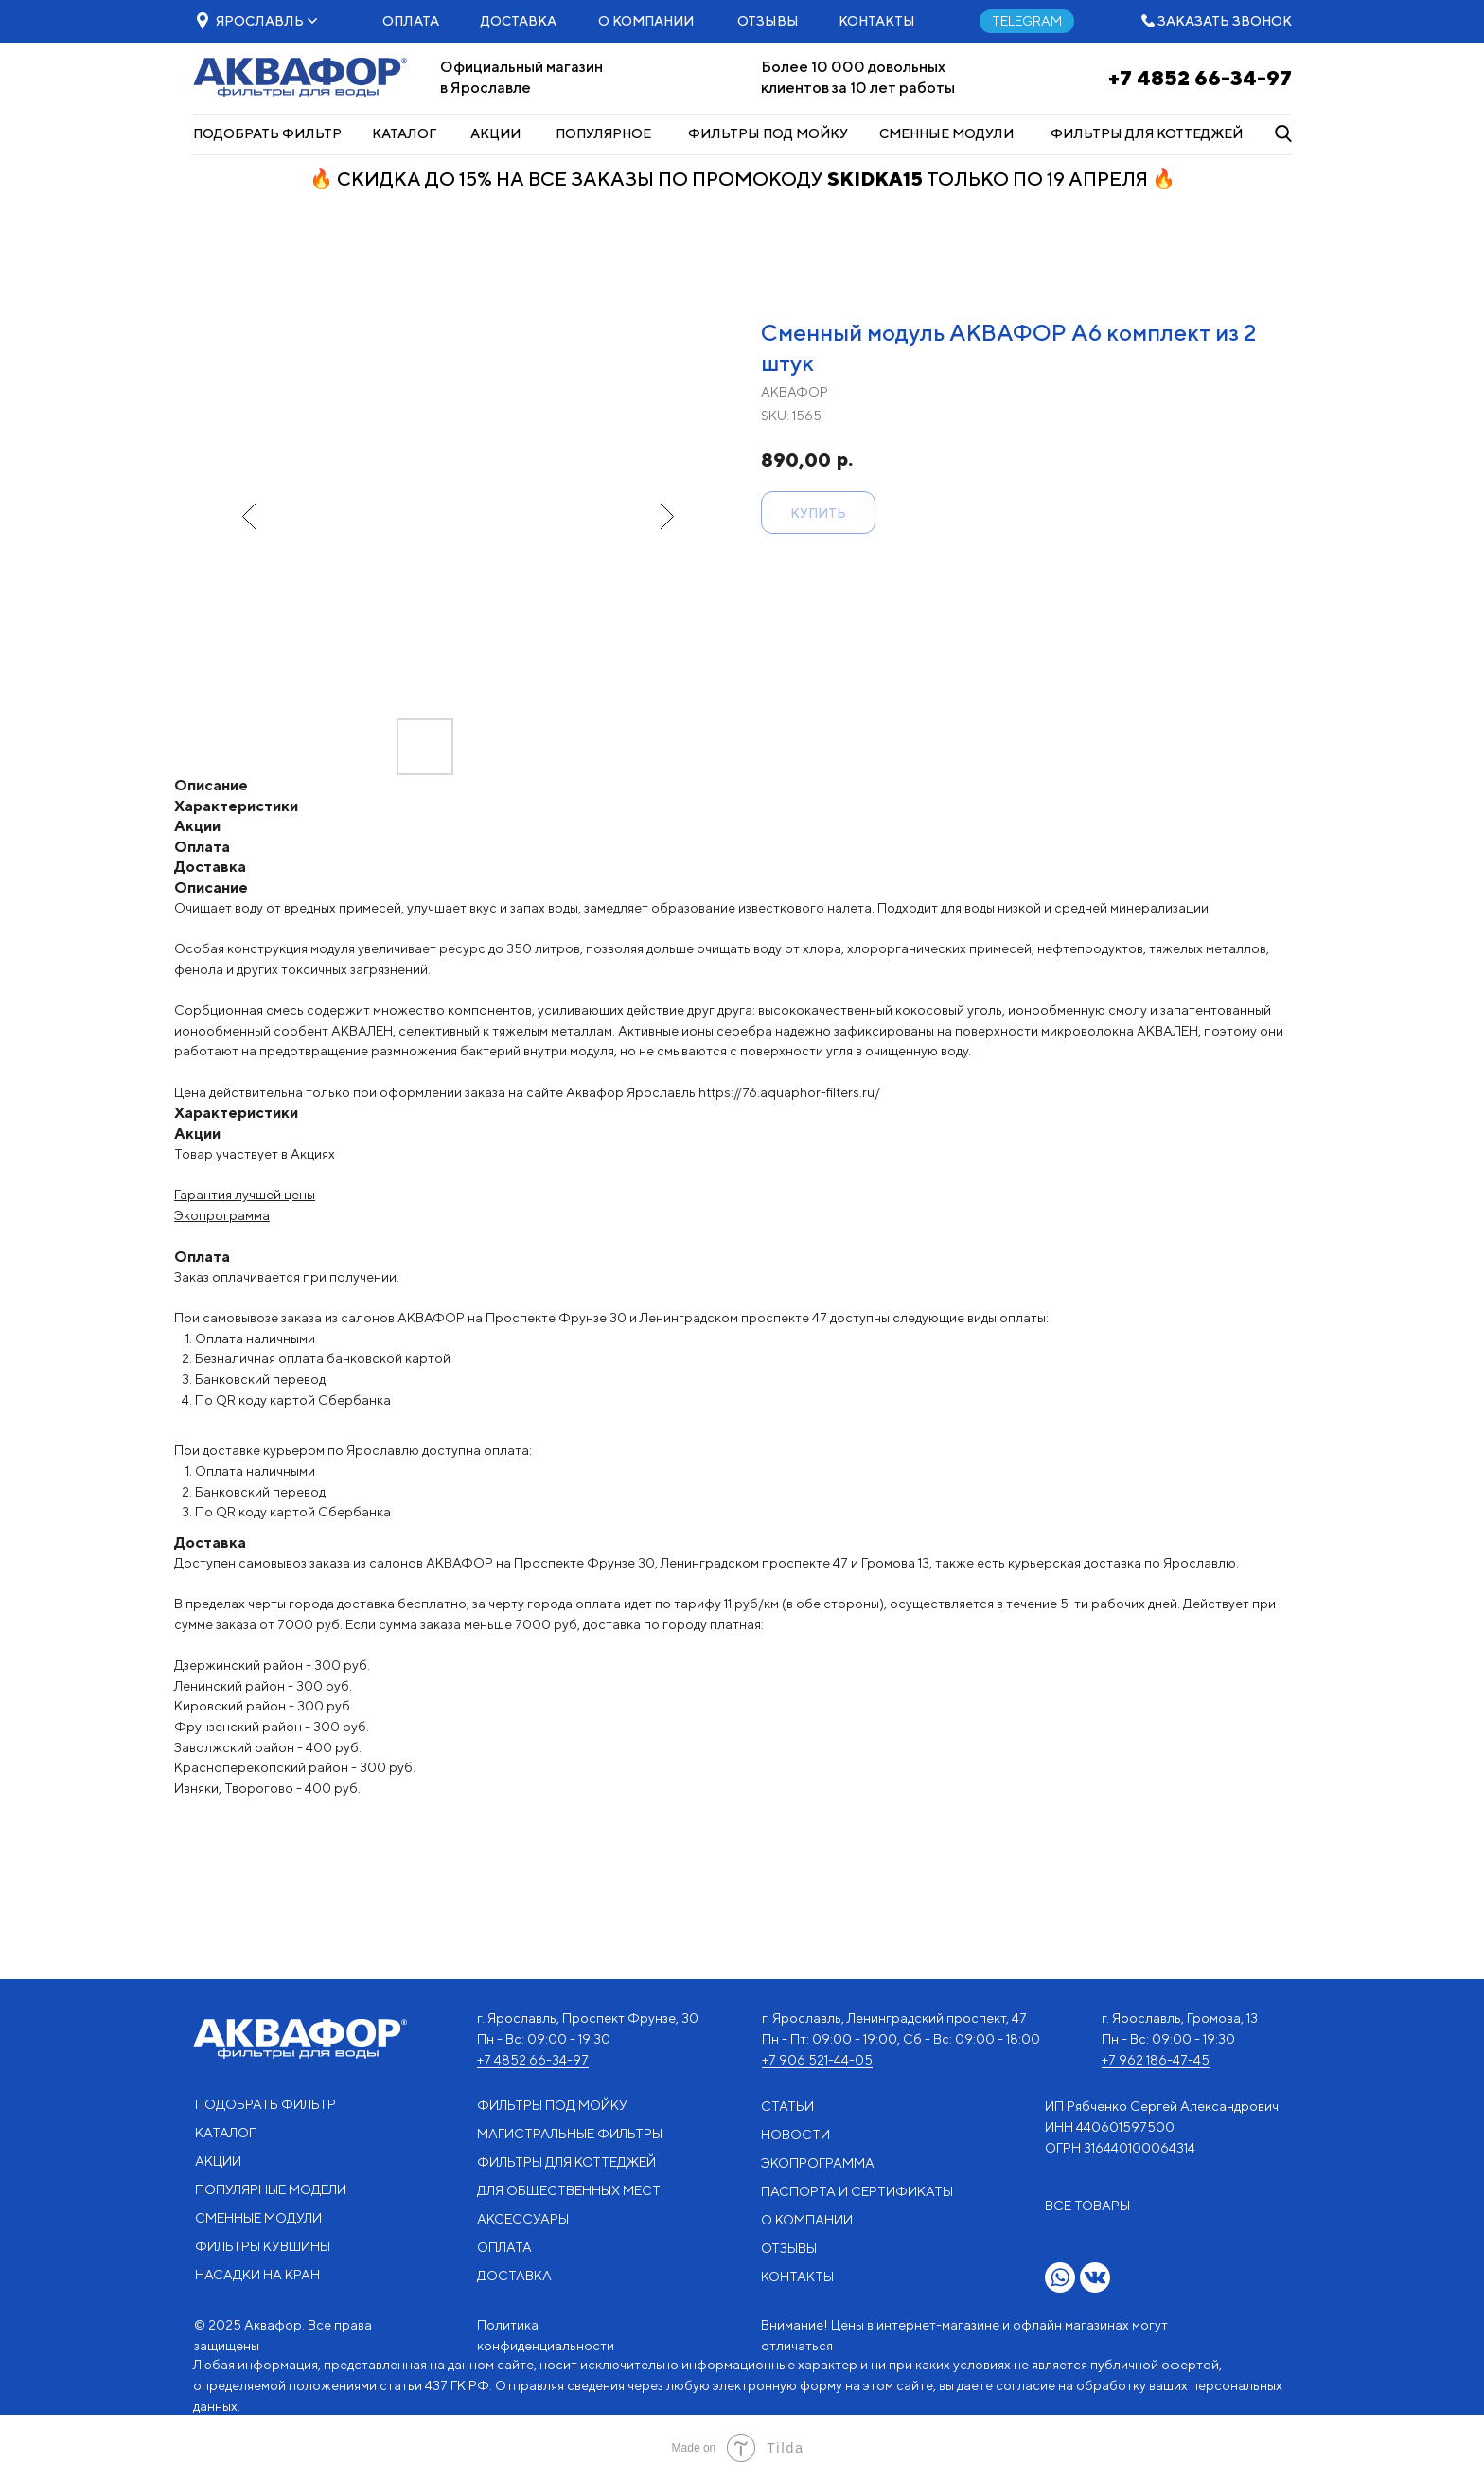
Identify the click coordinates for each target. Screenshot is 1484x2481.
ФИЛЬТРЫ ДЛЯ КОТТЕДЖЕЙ (1147, 133)
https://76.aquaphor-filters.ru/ (789, 1092)
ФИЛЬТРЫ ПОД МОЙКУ (768, 133)
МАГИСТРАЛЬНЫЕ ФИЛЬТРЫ (569, 2133)
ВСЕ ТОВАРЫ (1087, 2205)
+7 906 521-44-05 (817, 2059)
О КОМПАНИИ (646, 20)
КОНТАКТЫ (877, 20)
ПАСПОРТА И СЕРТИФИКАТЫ (857, 2191)
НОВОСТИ (795, 2134)
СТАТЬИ (787, 2106)
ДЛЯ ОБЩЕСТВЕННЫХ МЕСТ (569, 2190)
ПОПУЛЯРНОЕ (603, 133)
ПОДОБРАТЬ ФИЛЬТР (267, 133)
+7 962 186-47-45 (1156, 2059)
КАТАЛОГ (404, 133)
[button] (260, 20)
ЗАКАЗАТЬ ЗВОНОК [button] (1224, 20)
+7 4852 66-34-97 (1200, 77)
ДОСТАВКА (518, 20)
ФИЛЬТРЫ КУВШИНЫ (262, 2246)
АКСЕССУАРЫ (523, 2218)
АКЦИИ (495, 133)
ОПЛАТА (410, 20)
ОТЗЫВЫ (768, 20)
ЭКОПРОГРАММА (817, 2163)
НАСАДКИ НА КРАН (257, 2274)
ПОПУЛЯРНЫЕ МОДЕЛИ (270, 2189)
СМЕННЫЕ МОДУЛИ (946, 133)
